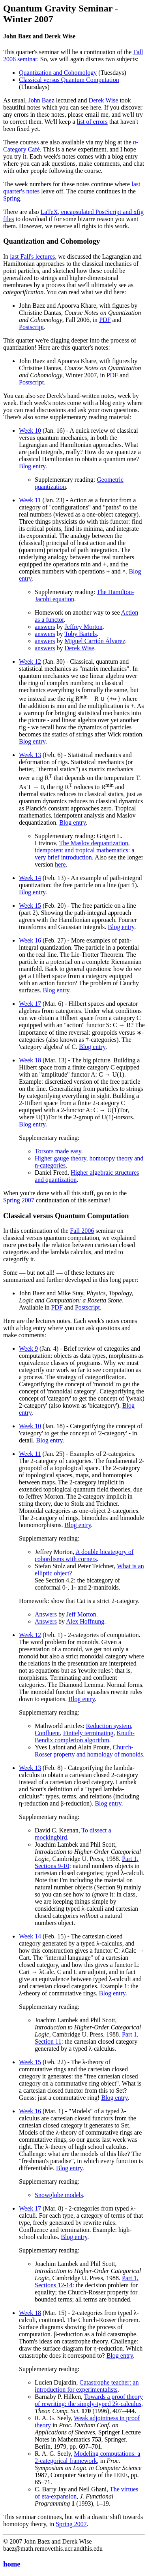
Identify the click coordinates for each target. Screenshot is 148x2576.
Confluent (47, 1733)
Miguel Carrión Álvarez (95, 641)
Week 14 (30, 877)
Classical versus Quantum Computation (69, 79)
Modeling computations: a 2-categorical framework (87, 2457)
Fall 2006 (82, 1230)
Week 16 (30, 940)
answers (45, 626)
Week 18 (30, 1060)
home (12, 2564)
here (60, 864)
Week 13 (30, 754)
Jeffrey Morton (84, 626)
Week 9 (28, 1348)
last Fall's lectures (32, 256)
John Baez (41, 100)
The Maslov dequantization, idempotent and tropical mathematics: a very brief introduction (84, 850)
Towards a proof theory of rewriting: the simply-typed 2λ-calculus (89, 2400)
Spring (11, 198)
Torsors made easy (58, 1151)
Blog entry (32, 466)
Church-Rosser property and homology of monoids (89, 1751)
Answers (46, 1614)
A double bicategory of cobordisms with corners (84, 1555)
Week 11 (30, 500)
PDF (105, 319)
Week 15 (30, 905)
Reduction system (108, 1725)
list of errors (92, 121)
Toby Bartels (80, 633)
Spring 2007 (18, 1200)
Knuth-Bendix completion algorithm (85, 1736)
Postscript (31, 327)
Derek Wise (103, 100)
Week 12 (30, 661)
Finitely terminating (88, 1733)
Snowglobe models (59, 2195)
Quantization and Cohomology (58, 72)
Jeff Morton (81, 1614)
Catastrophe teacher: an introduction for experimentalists (87, 2386)
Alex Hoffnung (85, 1621)
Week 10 (30, 430)
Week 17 (30, 1003)
